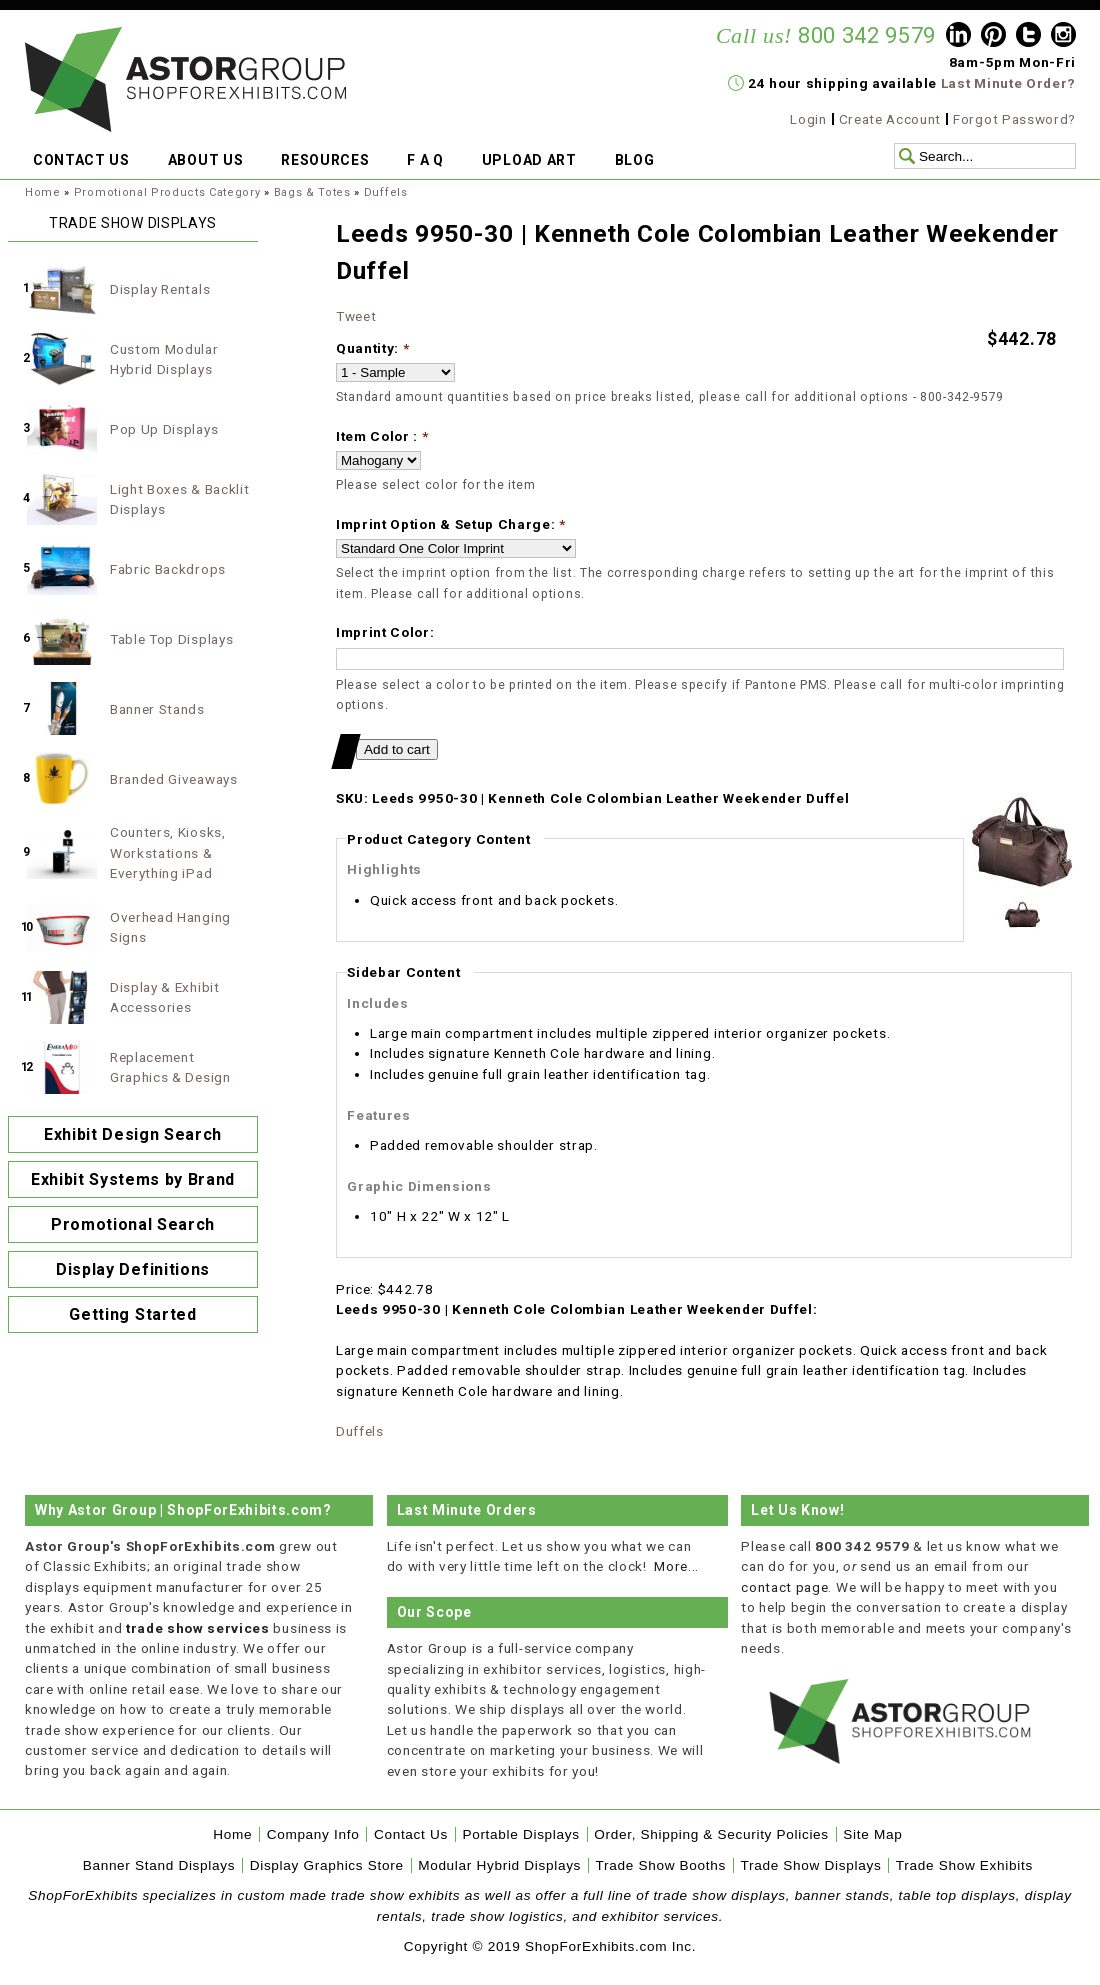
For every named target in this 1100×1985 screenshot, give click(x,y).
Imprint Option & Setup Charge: (451, 524)
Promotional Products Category (167, 192)
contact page (784, 1587)
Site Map (872, 1834)
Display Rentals (160, 289)
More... (676, 1566)
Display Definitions (133, 1269)
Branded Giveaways (174, 779)
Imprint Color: (385, 632)
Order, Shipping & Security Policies (711, 1834)
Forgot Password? (1014, 119)
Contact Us (411, 1834)
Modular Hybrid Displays (499, 1865)
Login (808, 119)
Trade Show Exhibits (964, 1865)
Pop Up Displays (164, 429)
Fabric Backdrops (168, 569)
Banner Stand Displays (159, 1865)
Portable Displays (520, 1834)
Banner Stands (157, 709)
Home (43, 192)
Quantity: (373, 348)
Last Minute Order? (1008, 83)
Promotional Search (133, 1224)
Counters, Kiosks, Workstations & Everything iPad (168, 852)
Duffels (386, 192)
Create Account (890, 119)
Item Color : (382, 436)
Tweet (356, 316)
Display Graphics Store (327, 1865)
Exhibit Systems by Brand (133, 1179)
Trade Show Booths (661, 1865)
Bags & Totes (312, 192)
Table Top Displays (171, 639)
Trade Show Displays (811, 1865)
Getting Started (132, 1314)
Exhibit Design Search (133, 1134)
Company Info (313, 1834)
